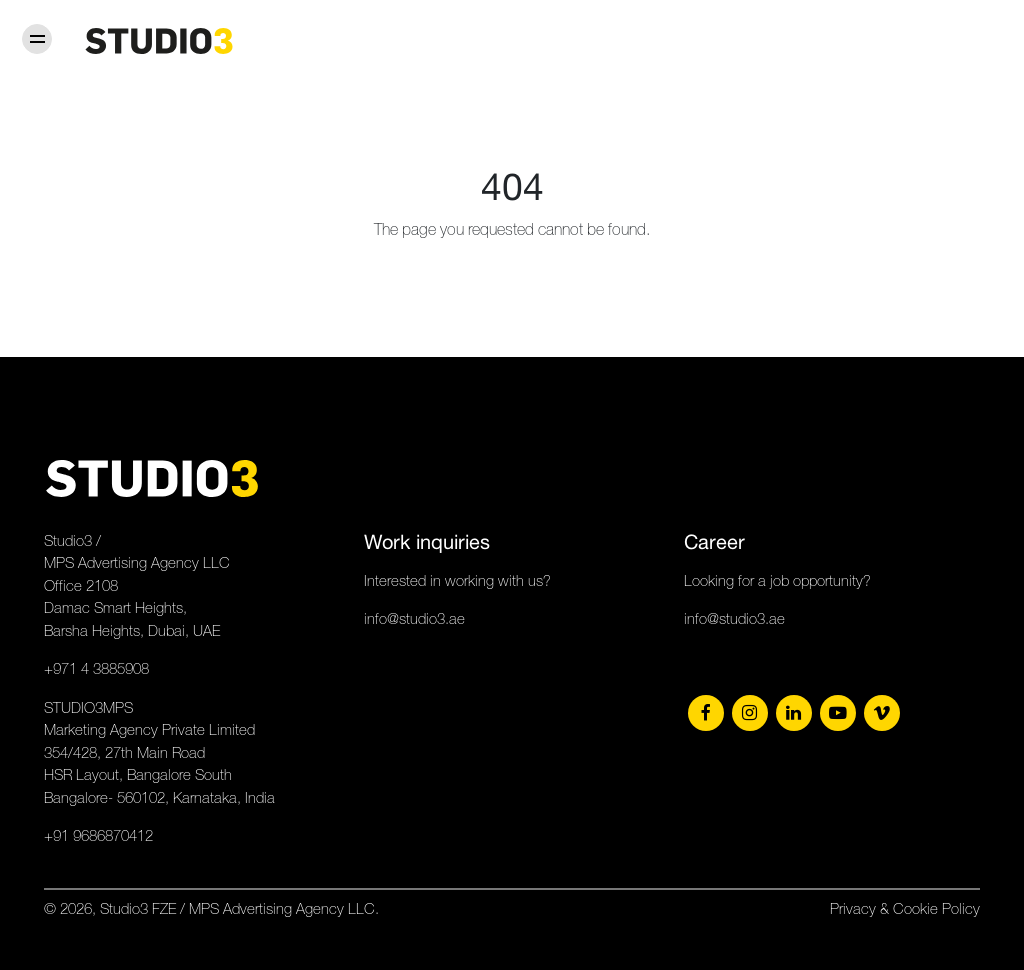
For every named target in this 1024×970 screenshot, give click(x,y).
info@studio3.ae (414, 618)
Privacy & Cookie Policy (905, 908)
